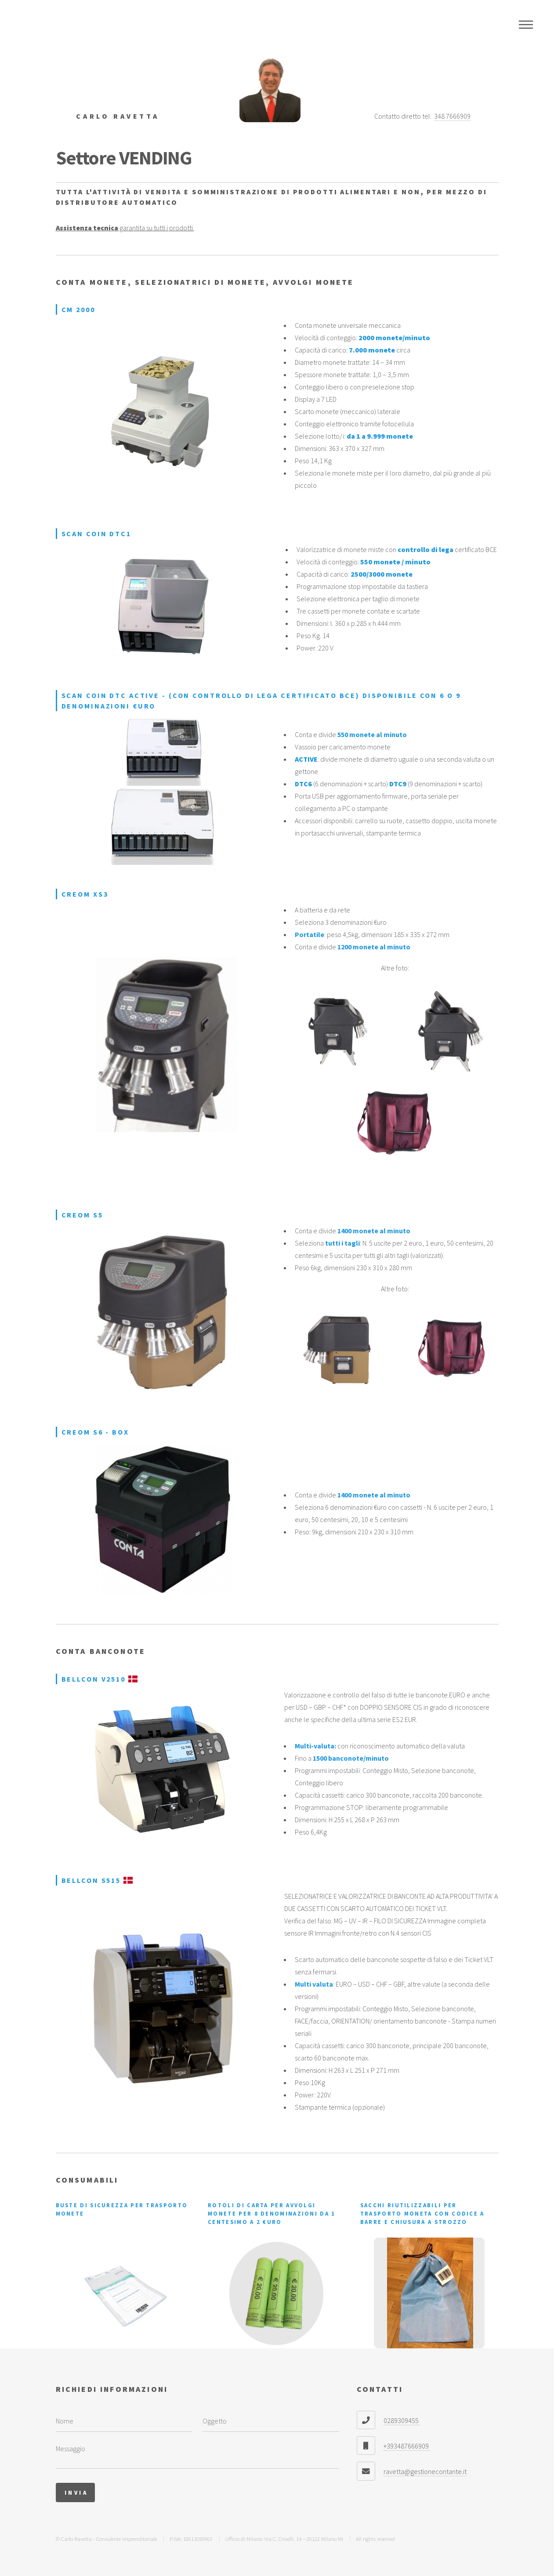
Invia (76, 2492)
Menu (526, 24)
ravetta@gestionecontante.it (425, 2471)
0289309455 (402, 2420)
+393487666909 (407, 2446)
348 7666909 (452, 116)
